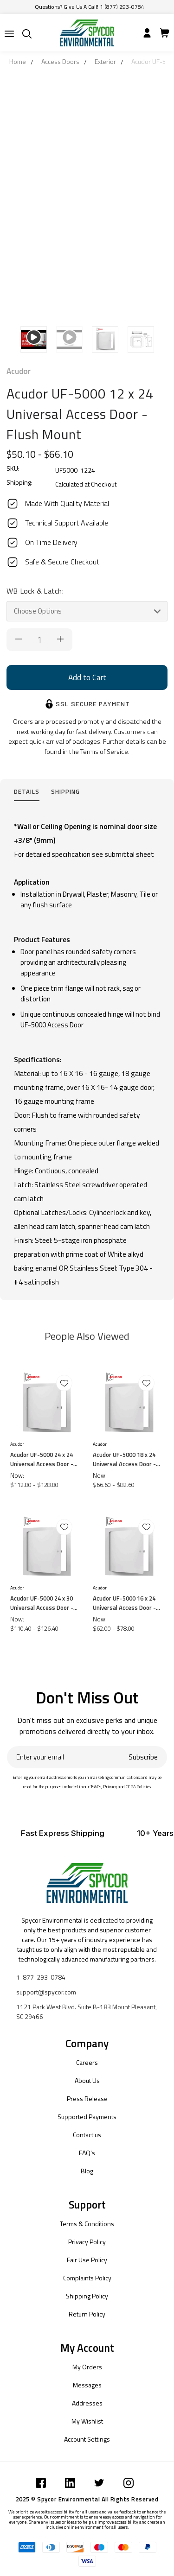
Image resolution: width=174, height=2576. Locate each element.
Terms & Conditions (87, 2223)
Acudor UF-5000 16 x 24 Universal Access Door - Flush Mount (124, 1603)
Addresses (87, 2403)
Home (17, 61)
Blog (87, 2171)
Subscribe (143, 1757)
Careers (87, 2062)
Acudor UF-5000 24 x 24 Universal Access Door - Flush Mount (41, 1459)
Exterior (105, 61)
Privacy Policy (87, 2242)
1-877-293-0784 (40, 1977)
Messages (87, 2385)
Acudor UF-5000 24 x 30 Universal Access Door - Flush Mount (41, 1603)
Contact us (87, 2134)
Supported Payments (87, 2116)
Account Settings (87, 2439)
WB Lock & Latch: (35, 590)
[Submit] (9, 33)
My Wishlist (87, 2421)
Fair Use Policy (87, 2260)
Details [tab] (26, 791)
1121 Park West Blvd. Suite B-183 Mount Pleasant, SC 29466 (86, 2011)
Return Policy (87, 2314)
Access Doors (60, 61)
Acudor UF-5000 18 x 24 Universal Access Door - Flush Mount (124, 1459)
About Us (87, 2080)
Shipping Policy (87, 2296)
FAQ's (87, 2153)
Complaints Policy (87, 2278)
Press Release (87, 2098)
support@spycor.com (46, 1992)
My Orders (87, 2367)
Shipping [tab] (65, 791)
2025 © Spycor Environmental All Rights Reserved (87, 2499)
